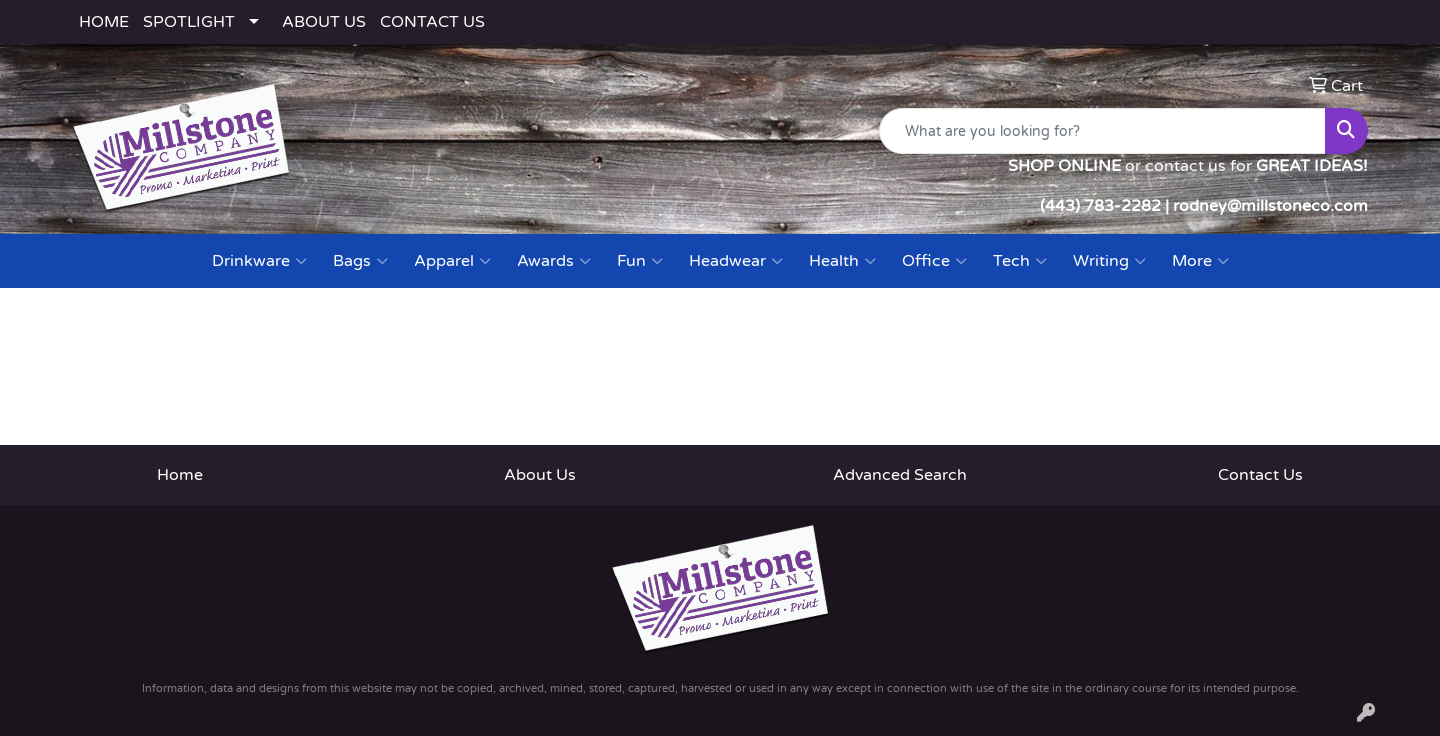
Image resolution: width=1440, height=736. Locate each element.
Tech (1020, 261)
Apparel (452, 261)
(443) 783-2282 (1100, 206)
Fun (640, 261)
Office (934, 261)
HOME (104, 22)
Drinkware (259, 261)
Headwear (736, 261)
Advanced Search (900, 475)
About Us (540, 475)
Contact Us (1260, 475)
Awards (554, 261)
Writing (1109, 261)
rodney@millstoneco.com (1270, 206)
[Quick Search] (1102, 131)
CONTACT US (432, 22)
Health (842, 261)
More (1200, 261)
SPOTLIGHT (189, 22)
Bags (360, 261)
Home (180, 475)
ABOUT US (324, 22)
